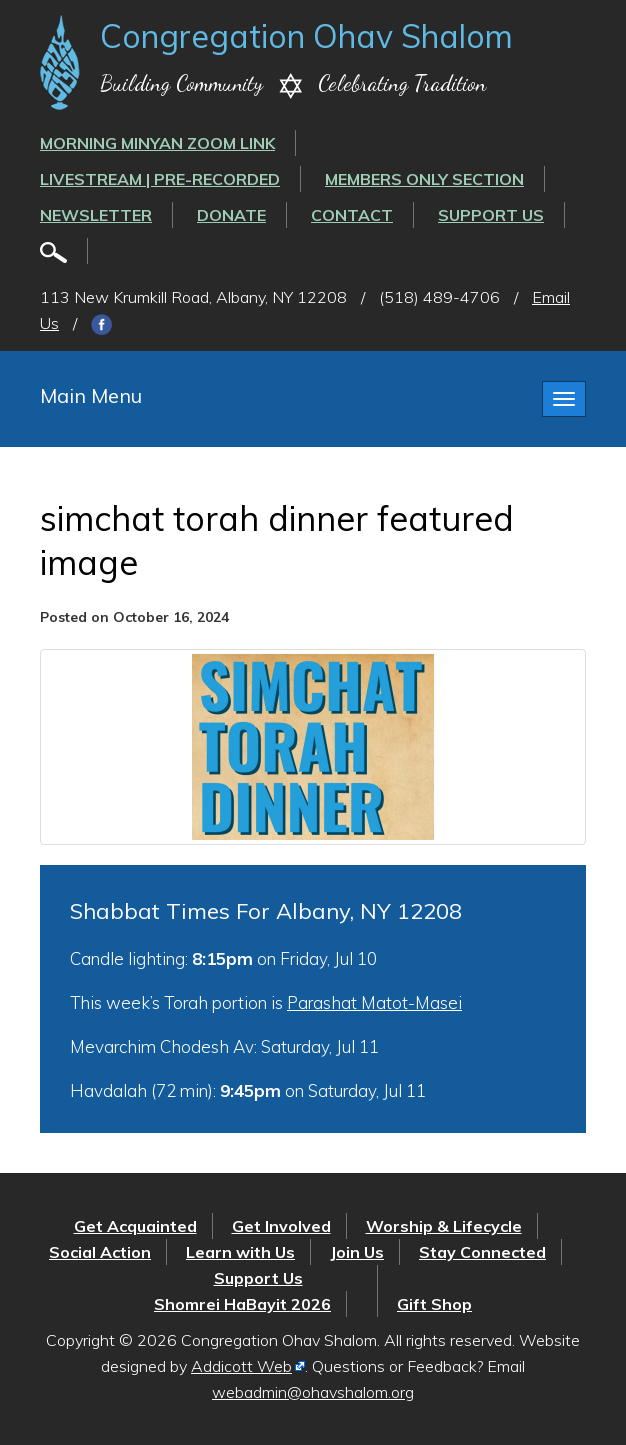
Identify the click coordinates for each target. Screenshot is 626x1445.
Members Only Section (424, 179)
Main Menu (91, 395)
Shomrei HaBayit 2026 (242, 1304)
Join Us (357, 1252)
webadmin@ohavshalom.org (313, 1392)
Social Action (100, 1252)
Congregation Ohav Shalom (306, 36)
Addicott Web (241, 1366)
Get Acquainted (135, 1226)
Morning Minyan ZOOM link (157, 143)
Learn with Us (240, 1252)
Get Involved (281, 1226)
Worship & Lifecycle (444, 1226)
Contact (352, 215)
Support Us (491, 215)
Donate (231, 215)
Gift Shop (434, 1304)
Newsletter (96, 215)
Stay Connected (482, 1252)
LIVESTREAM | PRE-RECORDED (160, 179)
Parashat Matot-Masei (374, 1002)
